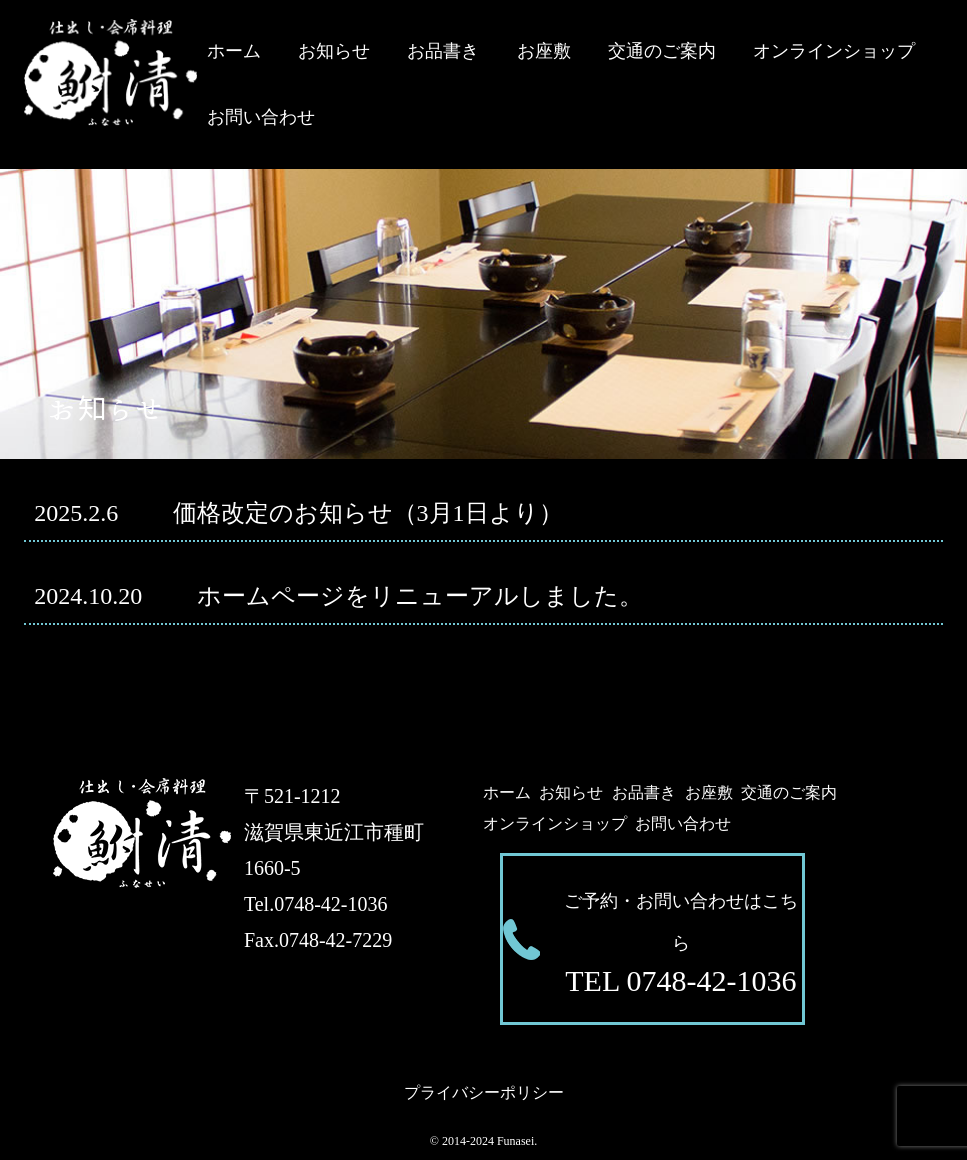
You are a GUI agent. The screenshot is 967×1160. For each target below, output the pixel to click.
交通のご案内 (662, 51)
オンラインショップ (834, 51)
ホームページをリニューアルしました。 (338, 596)
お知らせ (334, 51)
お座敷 (544, 51)
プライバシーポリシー (484, 1092)
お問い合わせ (261, 117)
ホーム (234, 51)
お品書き (443, 51)
